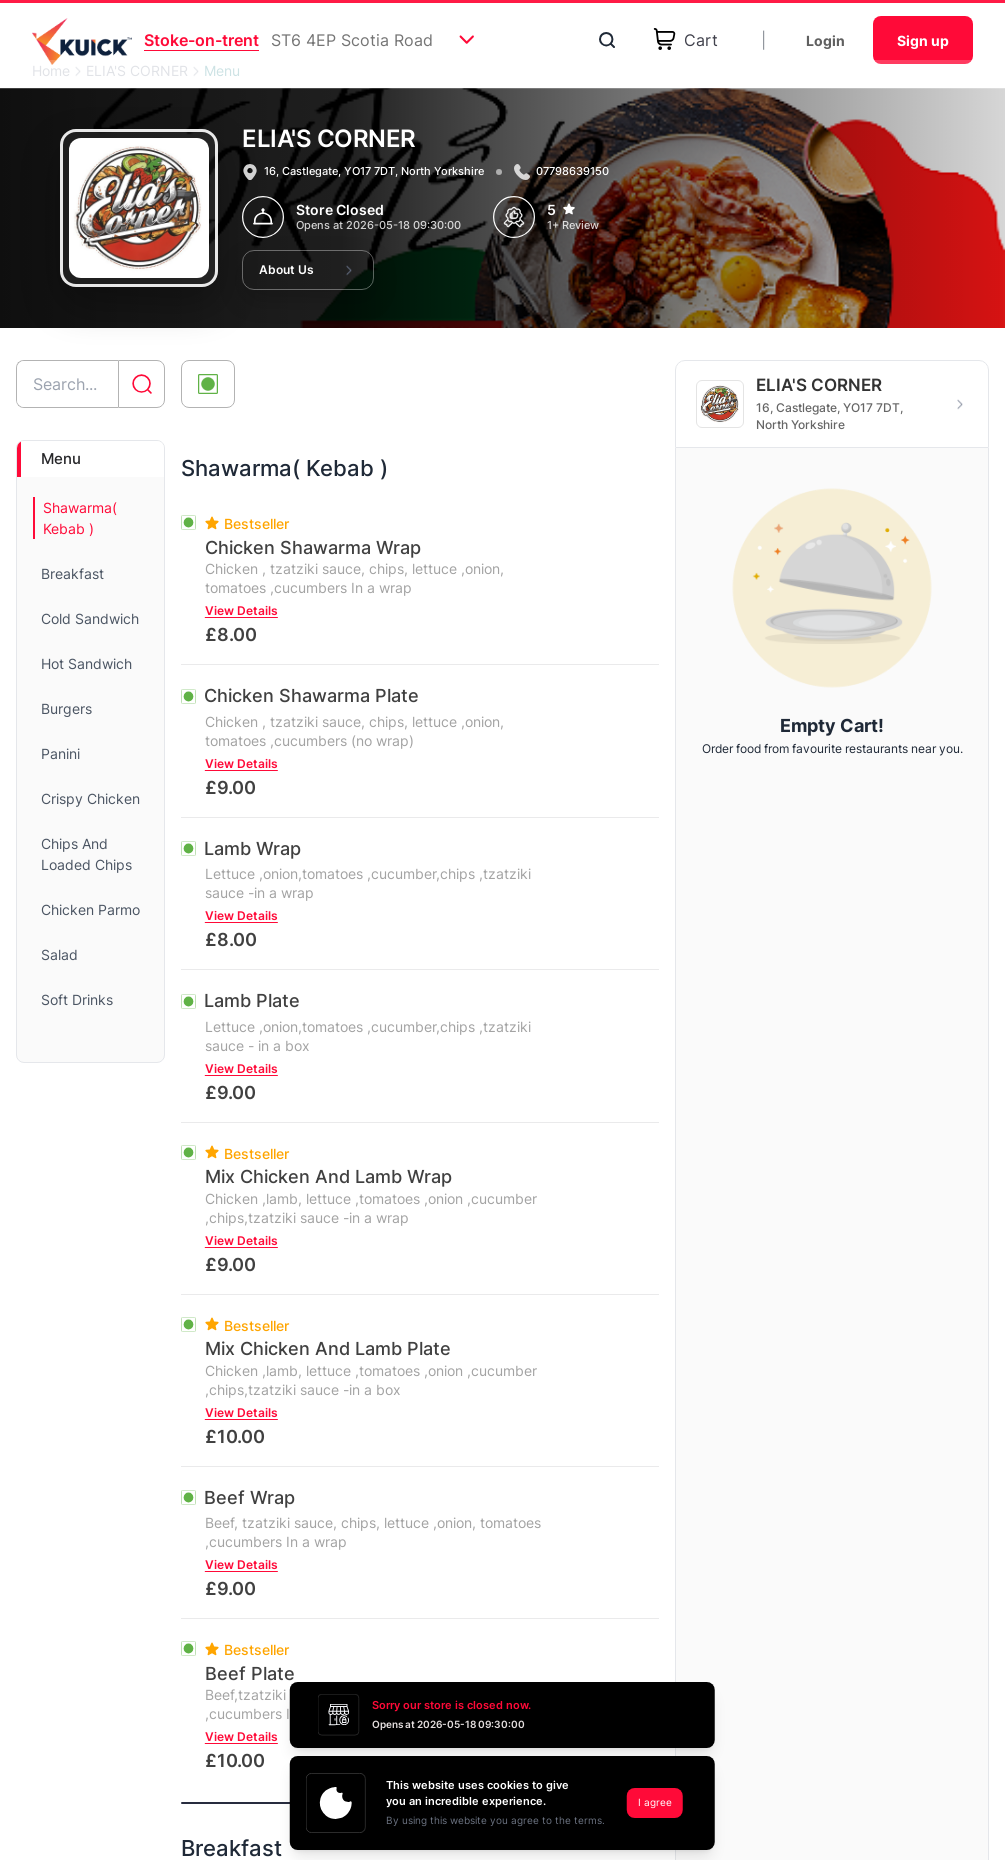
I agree (655, 1802)
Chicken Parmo (90, 909)
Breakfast (72, 573)
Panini (60, 753)
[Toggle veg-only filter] (208, 384)
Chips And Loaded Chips (86, 854)
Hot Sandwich (86, 663)
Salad (59, 954)
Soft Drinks (77, 999)
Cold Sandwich (90, 618)
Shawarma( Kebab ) (80, 518)
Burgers (66, 708)
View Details (241, 610)
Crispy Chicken (90, 798)
